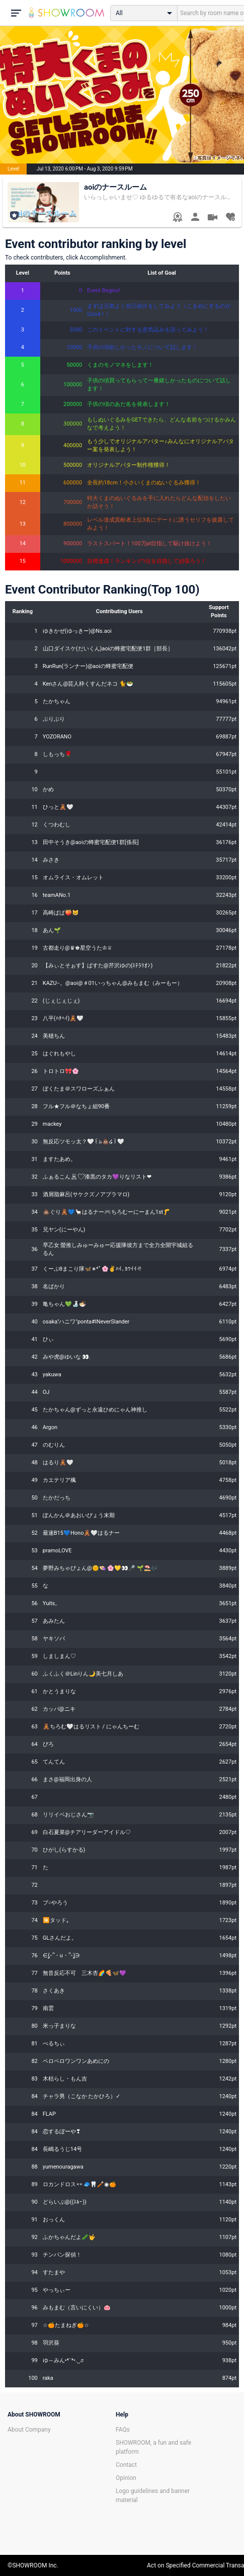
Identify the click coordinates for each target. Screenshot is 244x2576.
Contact (126, 2464)
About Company (29, 2429)
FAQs (123, 2429)
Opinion (126, 2477)
